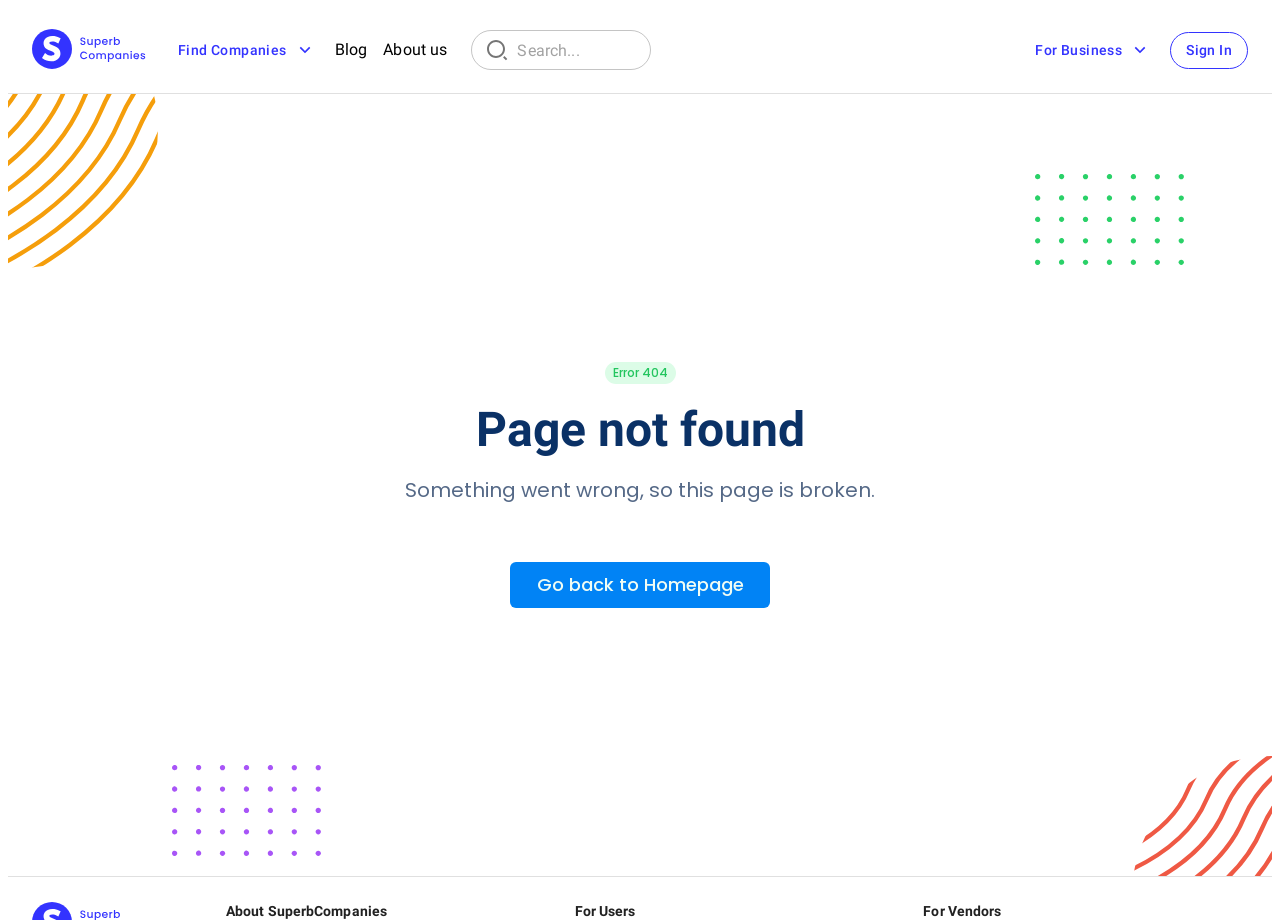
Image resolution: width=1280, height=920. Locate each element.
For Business (1092, 50)
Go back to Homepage (640, 584)
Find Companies (246, 50)
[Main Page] (89, 50)
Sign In (1209, 50)
